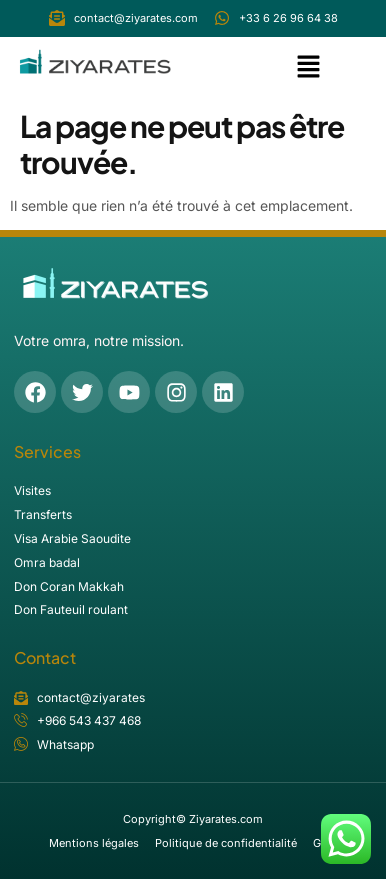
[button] (309, 68)
